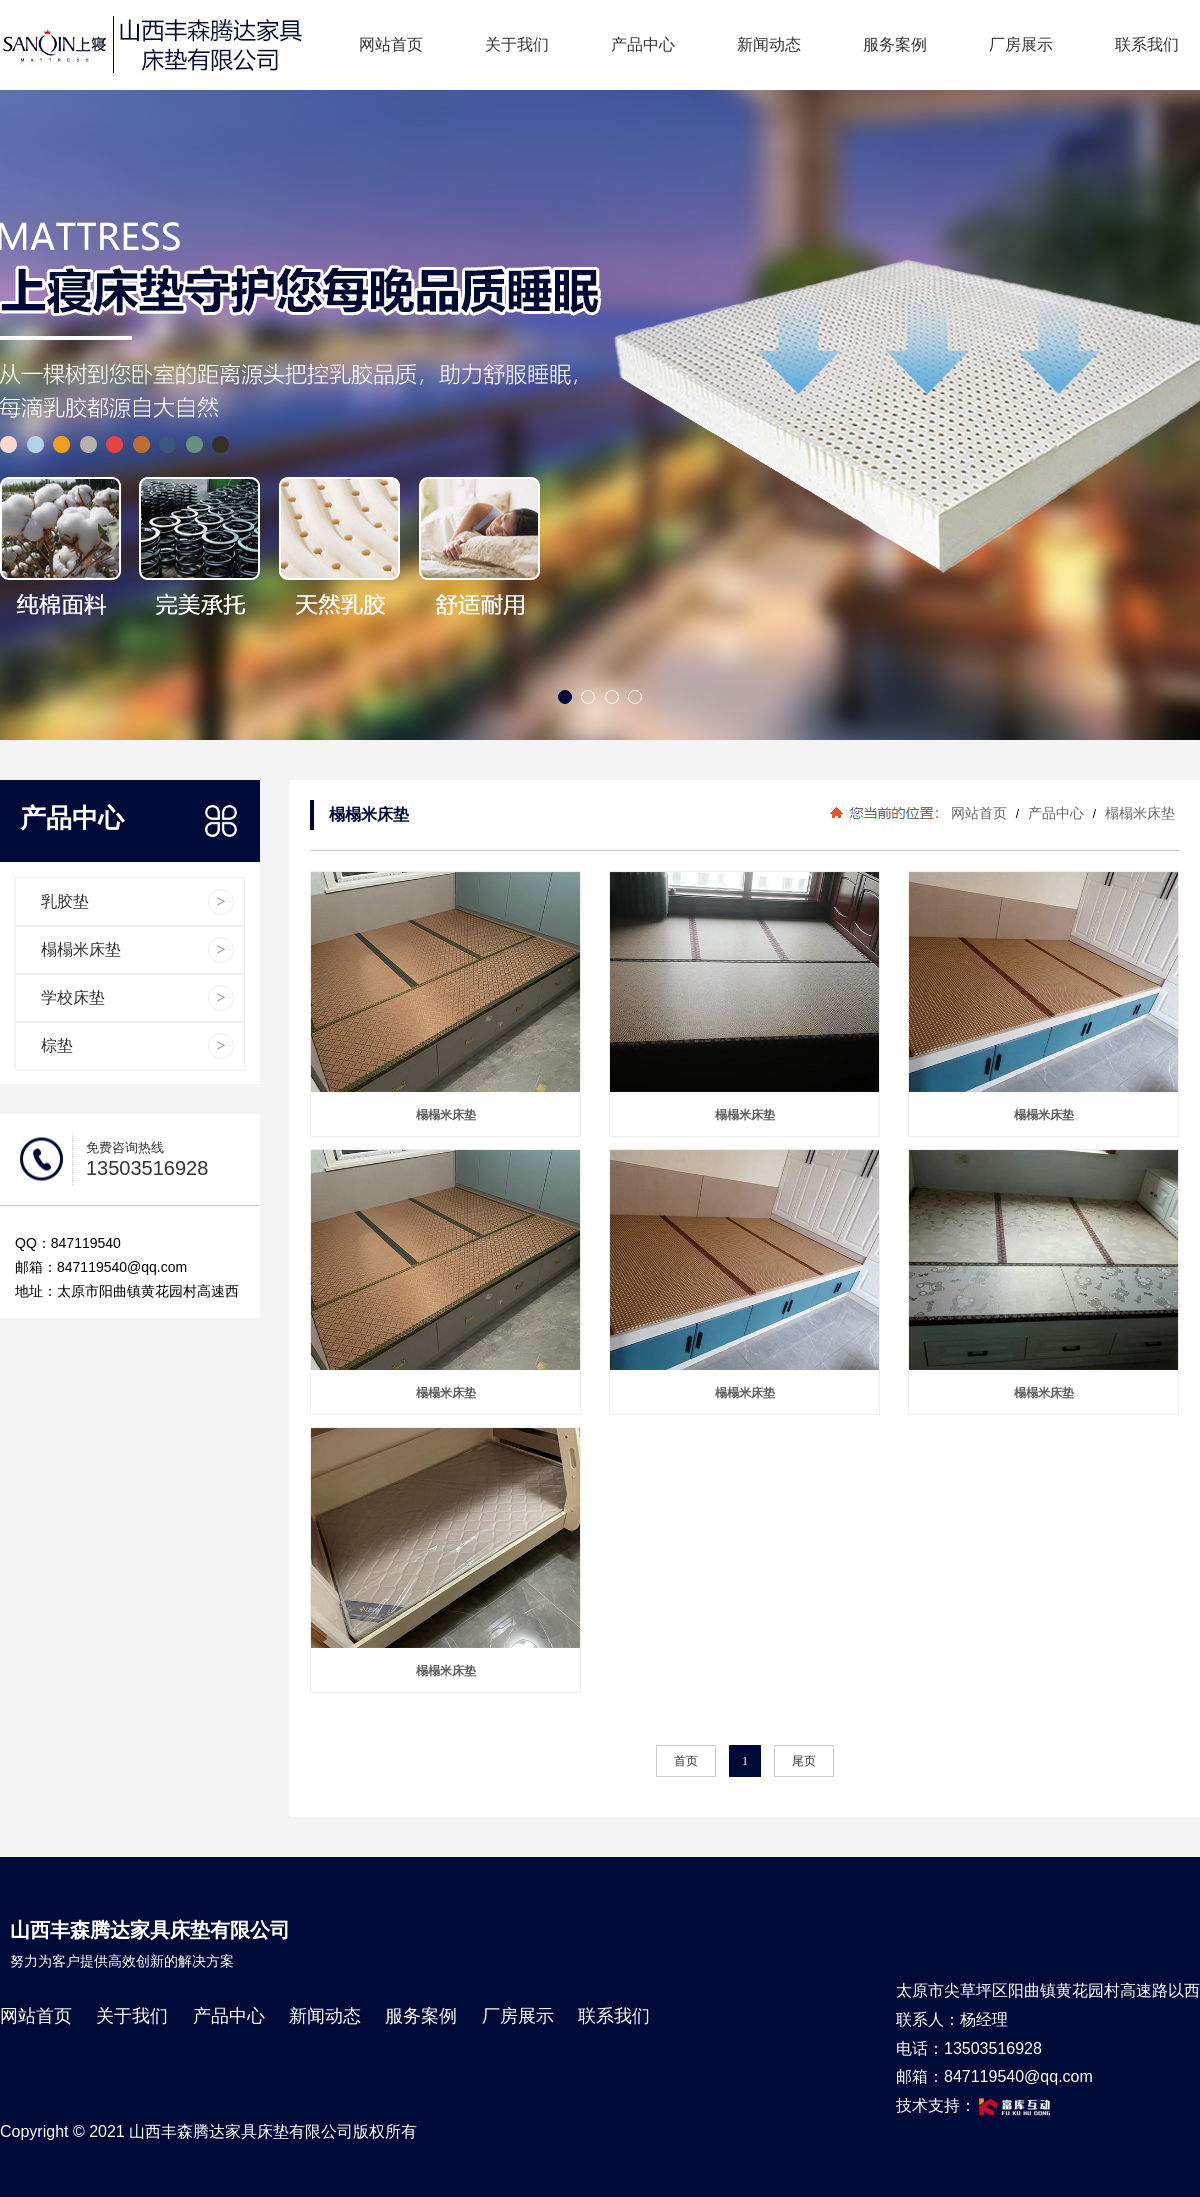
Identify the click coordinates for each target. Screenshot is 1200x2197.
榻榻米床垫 (1138, 813)
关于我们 (517, 44)
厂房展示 (1021, 44)
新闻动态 (769, 44)
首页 (686, 1761)
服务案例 (895, 44)
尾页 (804, 1761)
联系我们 (1147, 44)
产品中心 (643, 44)
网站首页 (391, 44)
